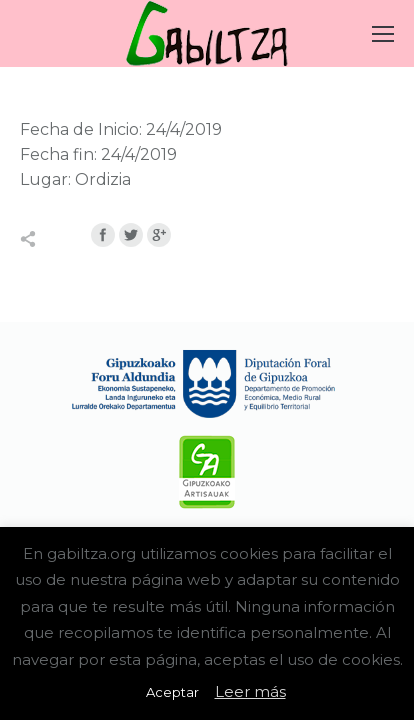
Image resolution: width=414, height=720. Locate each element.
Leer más (250, 691)
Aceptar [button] (172, 692)
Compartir (49, 239)
